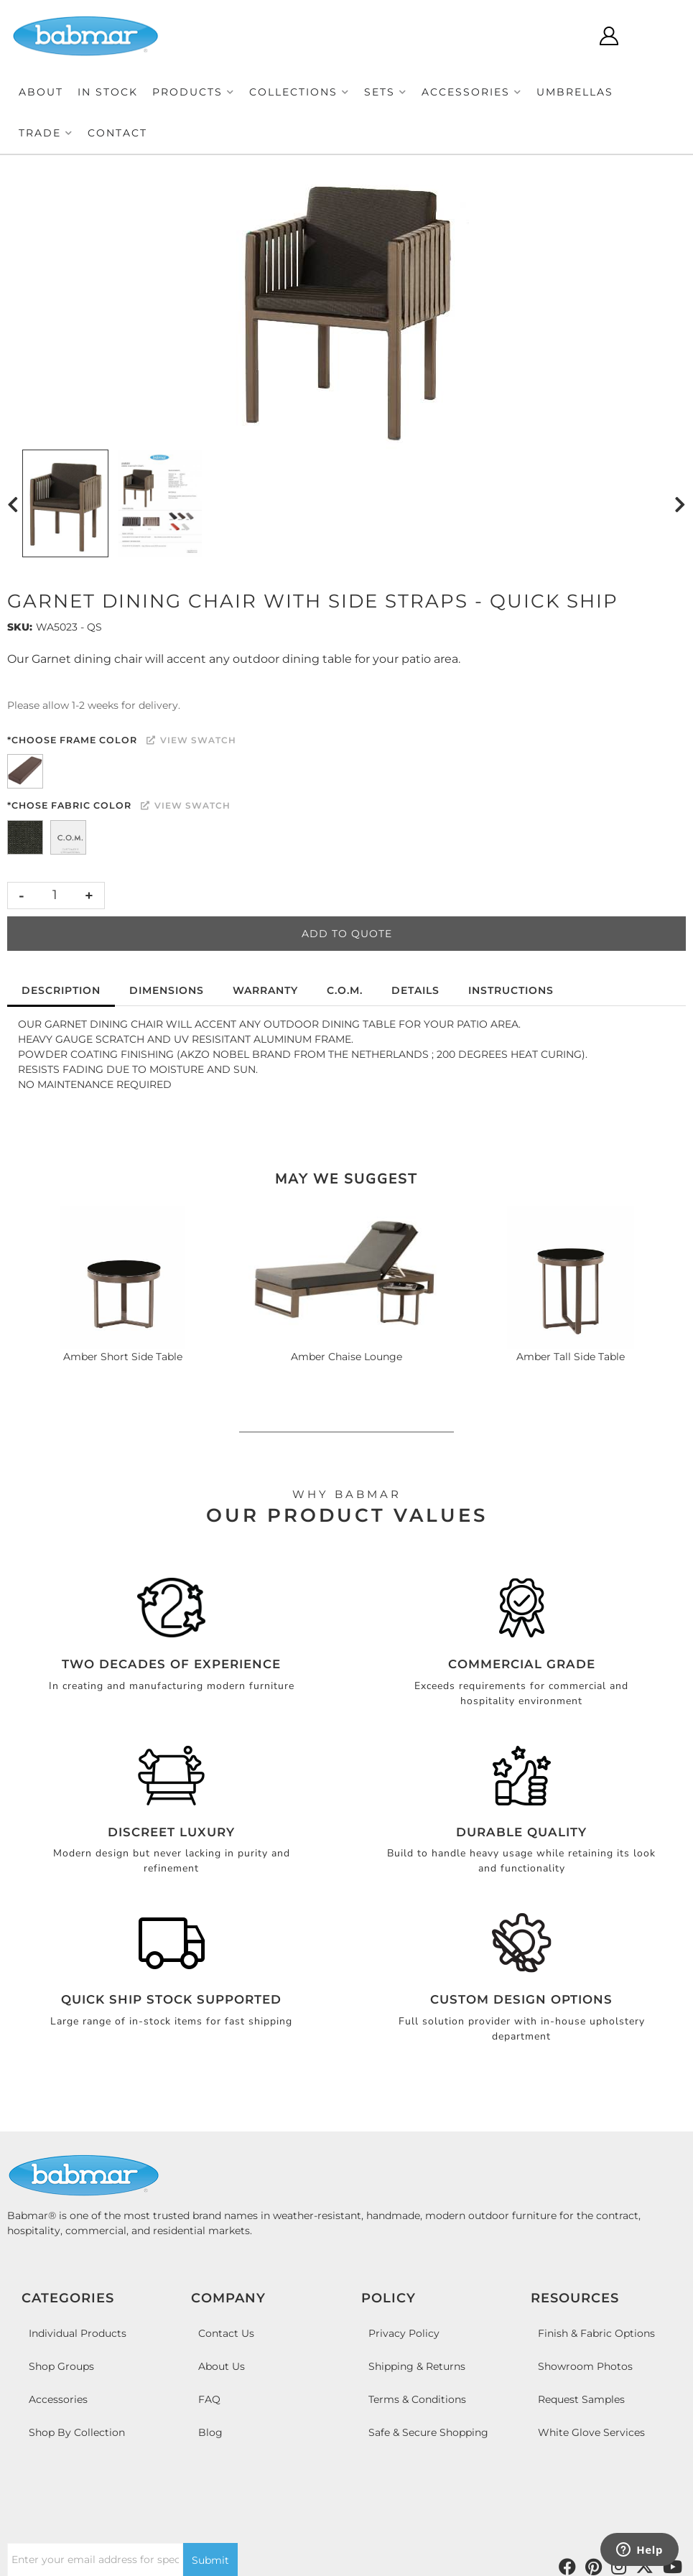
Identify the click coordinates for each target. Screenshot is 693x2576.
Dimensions (166, 990)
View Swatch (191, 740)
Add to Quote (347, 933)
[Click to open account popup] (608, 36)
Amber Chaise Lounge (346, 1356)
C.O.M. (345, 990)
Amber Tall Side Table (570, 1356)
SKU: (19, 626)
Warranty (265, 990)
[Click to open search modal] (566, 36)
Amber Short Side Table (122, 1356)
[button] (193, 92)
